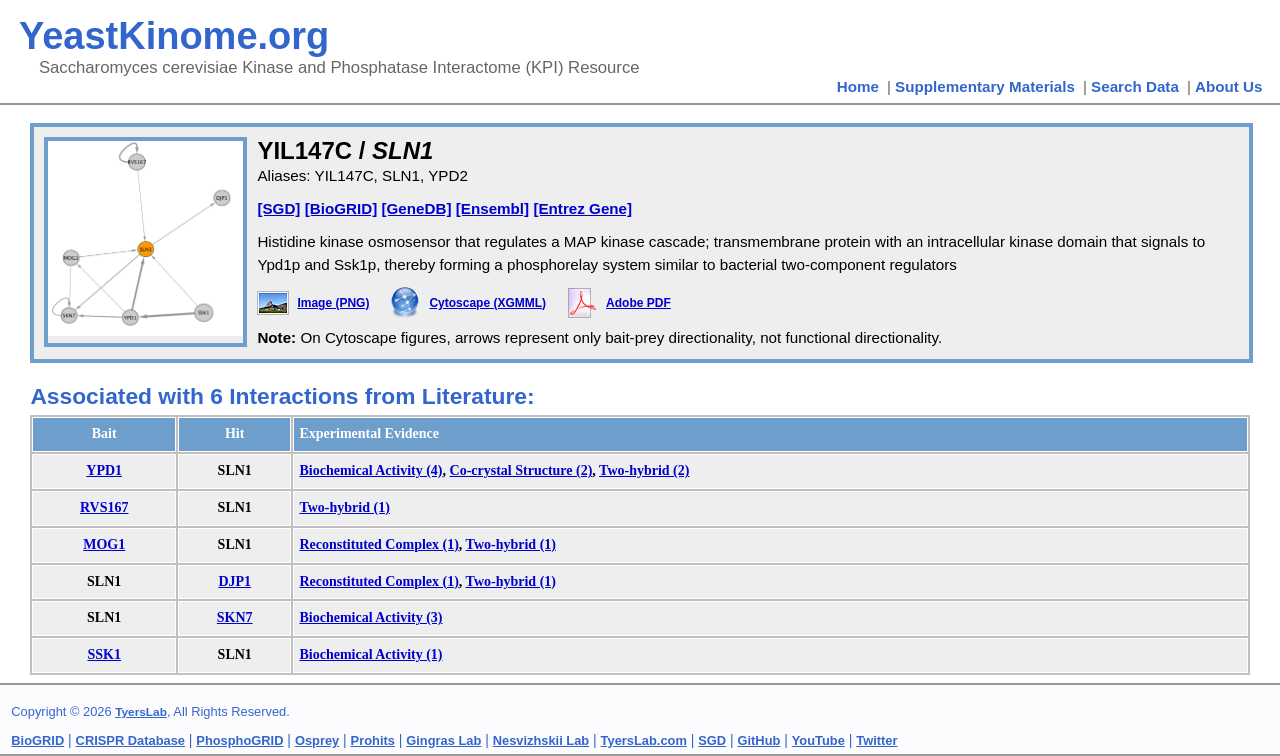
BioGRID (37, 740)
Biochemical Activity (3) (370, 617)
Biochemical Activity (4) (370, 470)
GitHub (759, 740)
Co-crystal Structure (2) (521, 470)
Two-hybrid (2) (644, 470)
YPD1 (104, 470)
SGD (712, 740)
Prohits (373, 740)
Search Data (1135, 86)
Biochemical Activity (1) (370, 654)
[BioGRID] (341, 208)
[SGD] (278, 208)
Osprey (317, 740)
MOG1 (104, 544)
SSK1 (103, 654)
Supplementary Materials (985, 86)
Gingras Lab (443, 740)
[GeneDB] (416, 208)
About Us (1229, 86)
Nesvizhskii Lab (541, 740)
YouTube (818, 740)
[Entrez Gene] (582, 208)
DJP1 (234, 581)
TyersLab (141, 712)
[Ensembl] (492, 208)
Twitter (876, 740)
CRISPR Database (130, 740)
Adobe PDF (638, 303)
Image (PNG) (333, 303)
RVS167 (104, 507)
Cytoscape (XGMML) (487, 303)
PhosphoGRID (239, 740)
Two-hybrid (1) (344, 507)
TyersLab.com (644, 740)
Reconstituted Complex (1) (378, 544)
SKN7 (235, 617)
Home (858, 86)
